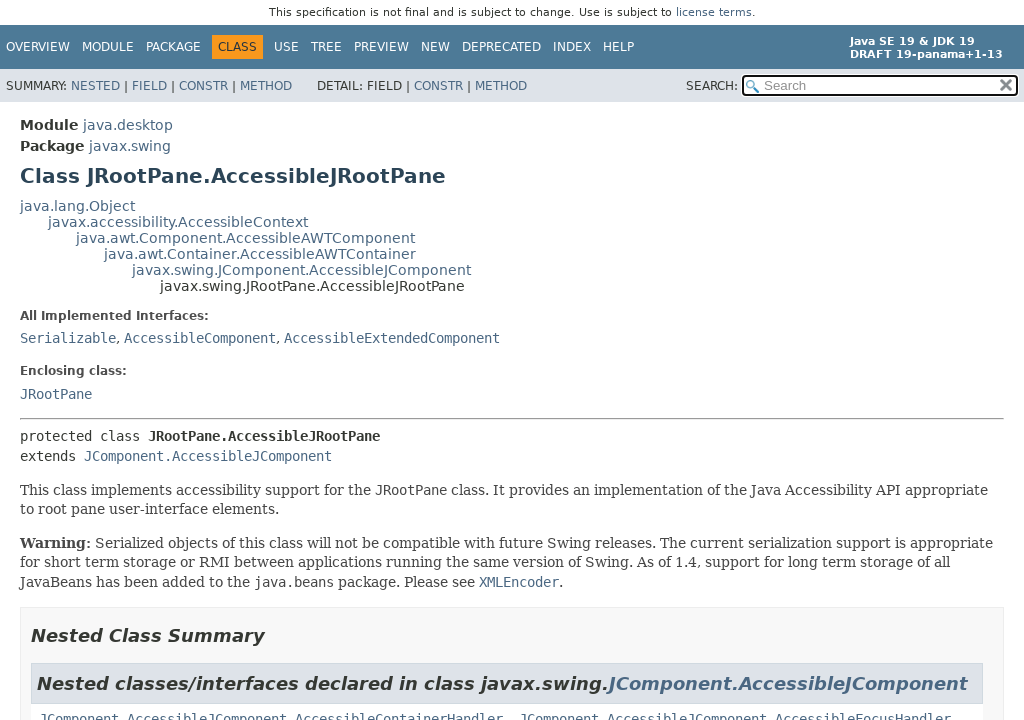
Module (108, 47)
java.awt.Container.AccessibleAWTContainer (260, 254)
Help (618, 47)
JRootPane (56, 394)
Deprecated (501, 47)
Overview (38, 47)
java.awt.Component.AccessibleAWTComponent (245, 238)
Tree (326, 47)
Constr (203, 86)
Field (149, 86)
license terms (714, 12)
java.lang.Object (77, 206)
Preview (381, 47)
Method (266, 86)
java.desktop (128, 125)
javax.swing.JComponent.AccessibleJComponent (301, 270)
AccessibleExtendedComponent (392, 338)
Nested (95, 86)
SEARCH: (712, 86)
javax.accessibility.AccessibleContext (178, 222)
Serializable (68, 338)
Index (572, 47)
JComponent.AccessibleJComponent (208, 456)
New (435, 47)
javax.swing (130, 146)
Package (173, 47)
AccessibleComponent (200, 338)
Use (286, 47)
